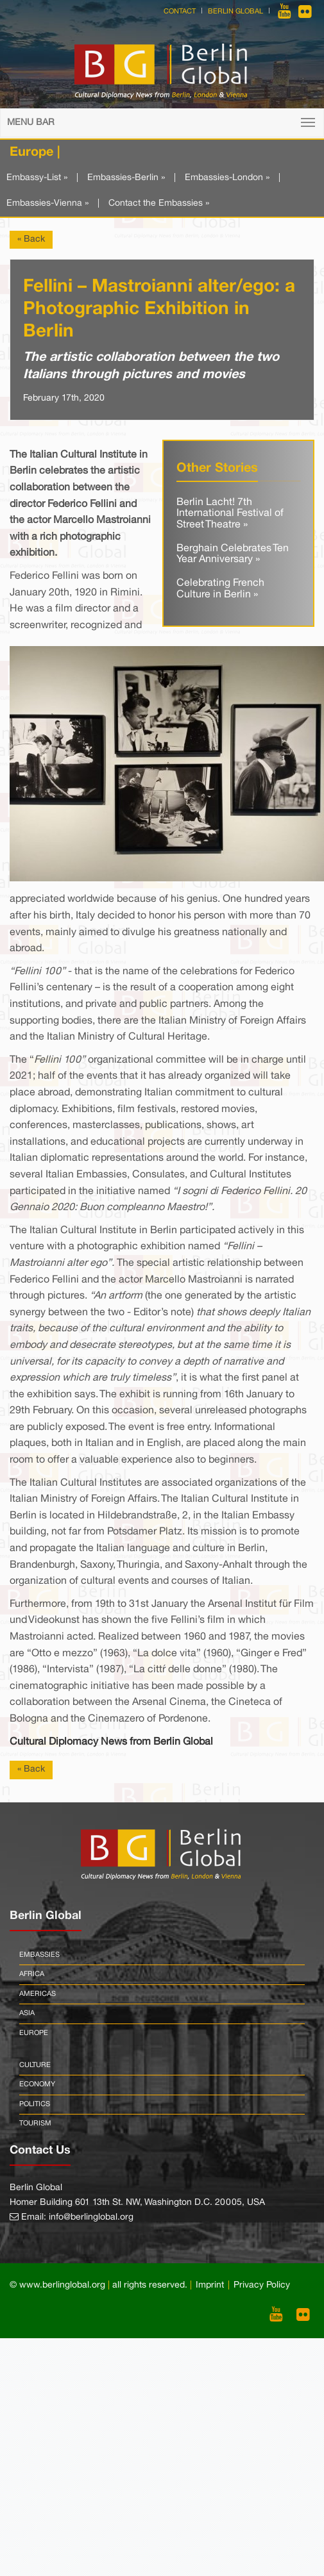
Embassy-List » (36, 178)
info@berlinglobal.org (91, 2217)
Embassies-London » (227, 178)
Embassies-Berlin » (126, 178)
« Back (31, 239)
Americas (37, 1994)
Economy (37, 2084)
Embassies (39, 1955)
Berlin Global (235, 11)
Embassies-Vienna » (47, 203)
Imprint (210, 2285)
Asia (27, 2013)
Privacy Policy (262, 2285)
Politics (34, 2104)
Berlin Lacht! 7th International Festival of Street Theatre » (230, 513)
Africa (31, 1974)
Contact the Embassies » (158, 203)
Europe (33, 2033)
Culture (35, 2065)
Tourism (35, 2123)
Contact (180, 11)
